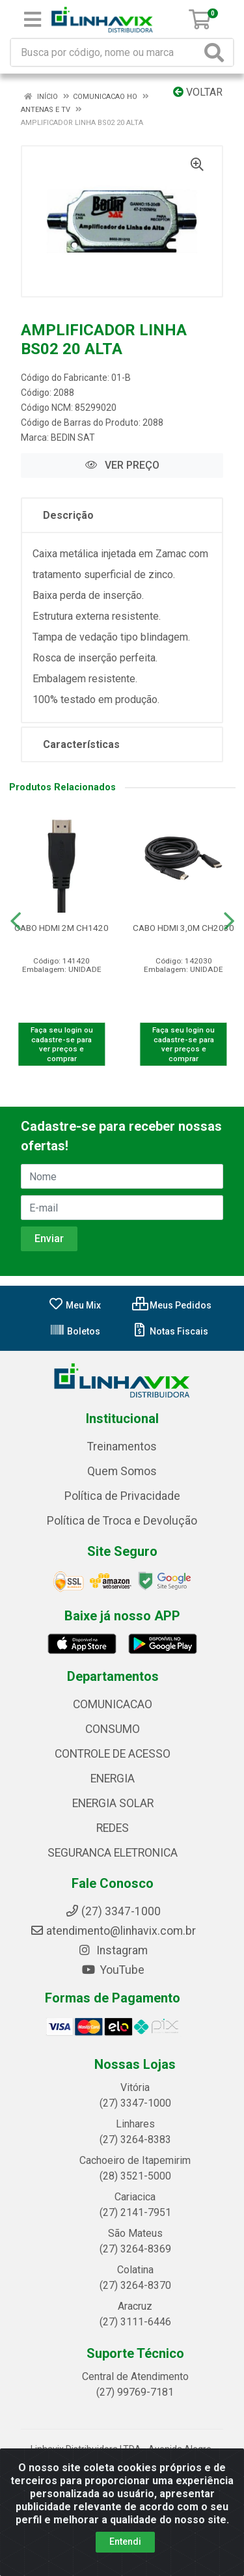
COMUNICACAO (112, 1704)
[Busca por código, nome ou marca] (106, 52)
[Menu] (32, 19)
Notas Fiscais (170, 1331)
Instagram (112, 1950)
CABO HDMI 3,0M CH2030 (183, 927)
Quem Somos (122, 1471)
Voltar (198, 92)
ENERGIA (112, 1778)
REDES (112, 1828)
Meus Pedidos (171, 1305)
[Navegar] (15, 921)
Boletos (74, 1331)
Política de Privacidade (122, 1496)
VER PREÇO (122, 465)
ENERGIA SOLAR (113, 1803)
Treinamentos (122, 1446)
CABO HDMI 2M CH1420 (61, 927)
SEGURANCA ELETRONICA (112, 1852)
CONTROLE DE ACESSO (112, 1753)
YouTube (112, 1969)
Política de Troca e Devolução (122, 1520)
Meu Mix (74, 1305)
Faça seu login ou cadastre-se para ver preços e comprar (62, 1044)
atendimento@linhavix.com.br (113, 1930)
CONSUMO (112, 1729)
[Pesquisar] (216, 52)
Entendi (125, 2541)
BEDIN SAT (73, 437)
